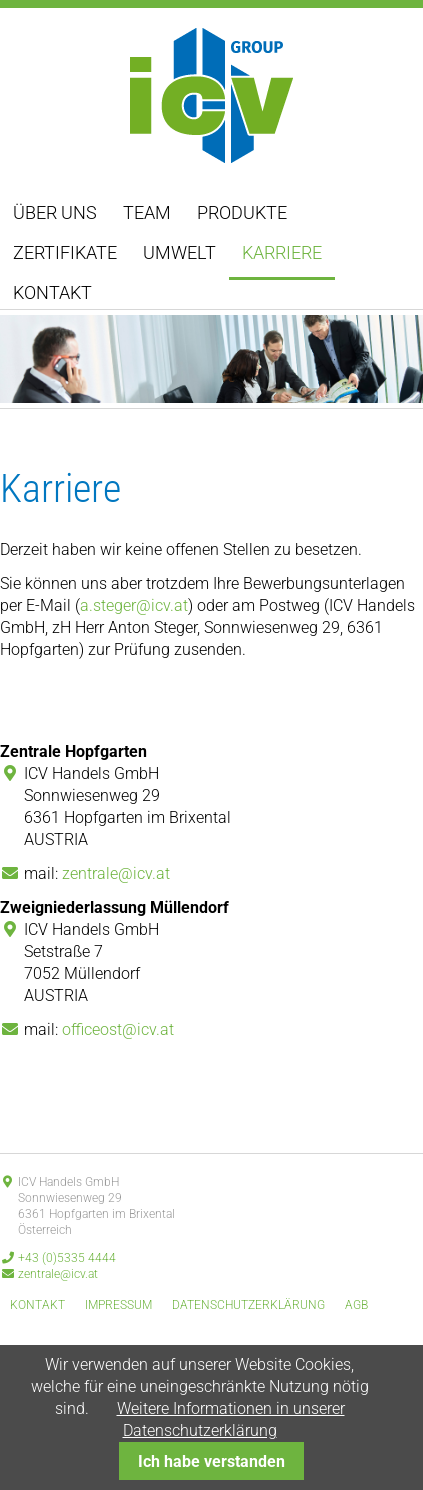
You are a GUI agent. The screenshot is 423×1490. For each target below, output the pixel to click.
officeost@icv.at (118, 1029)
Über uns (55, 212)
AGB (356, 1305)
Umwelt (179, 252)
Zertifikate (65, 252)
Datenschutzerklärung (248, 1305)
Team (147, 212)
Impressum (118, 1305)
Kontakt (52, 292)
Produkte (242, 212)
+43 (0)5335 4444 (67, 1258)
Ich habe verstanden (211, 1461)
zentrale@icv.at (116, 873)
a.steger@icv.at (134, 605)
